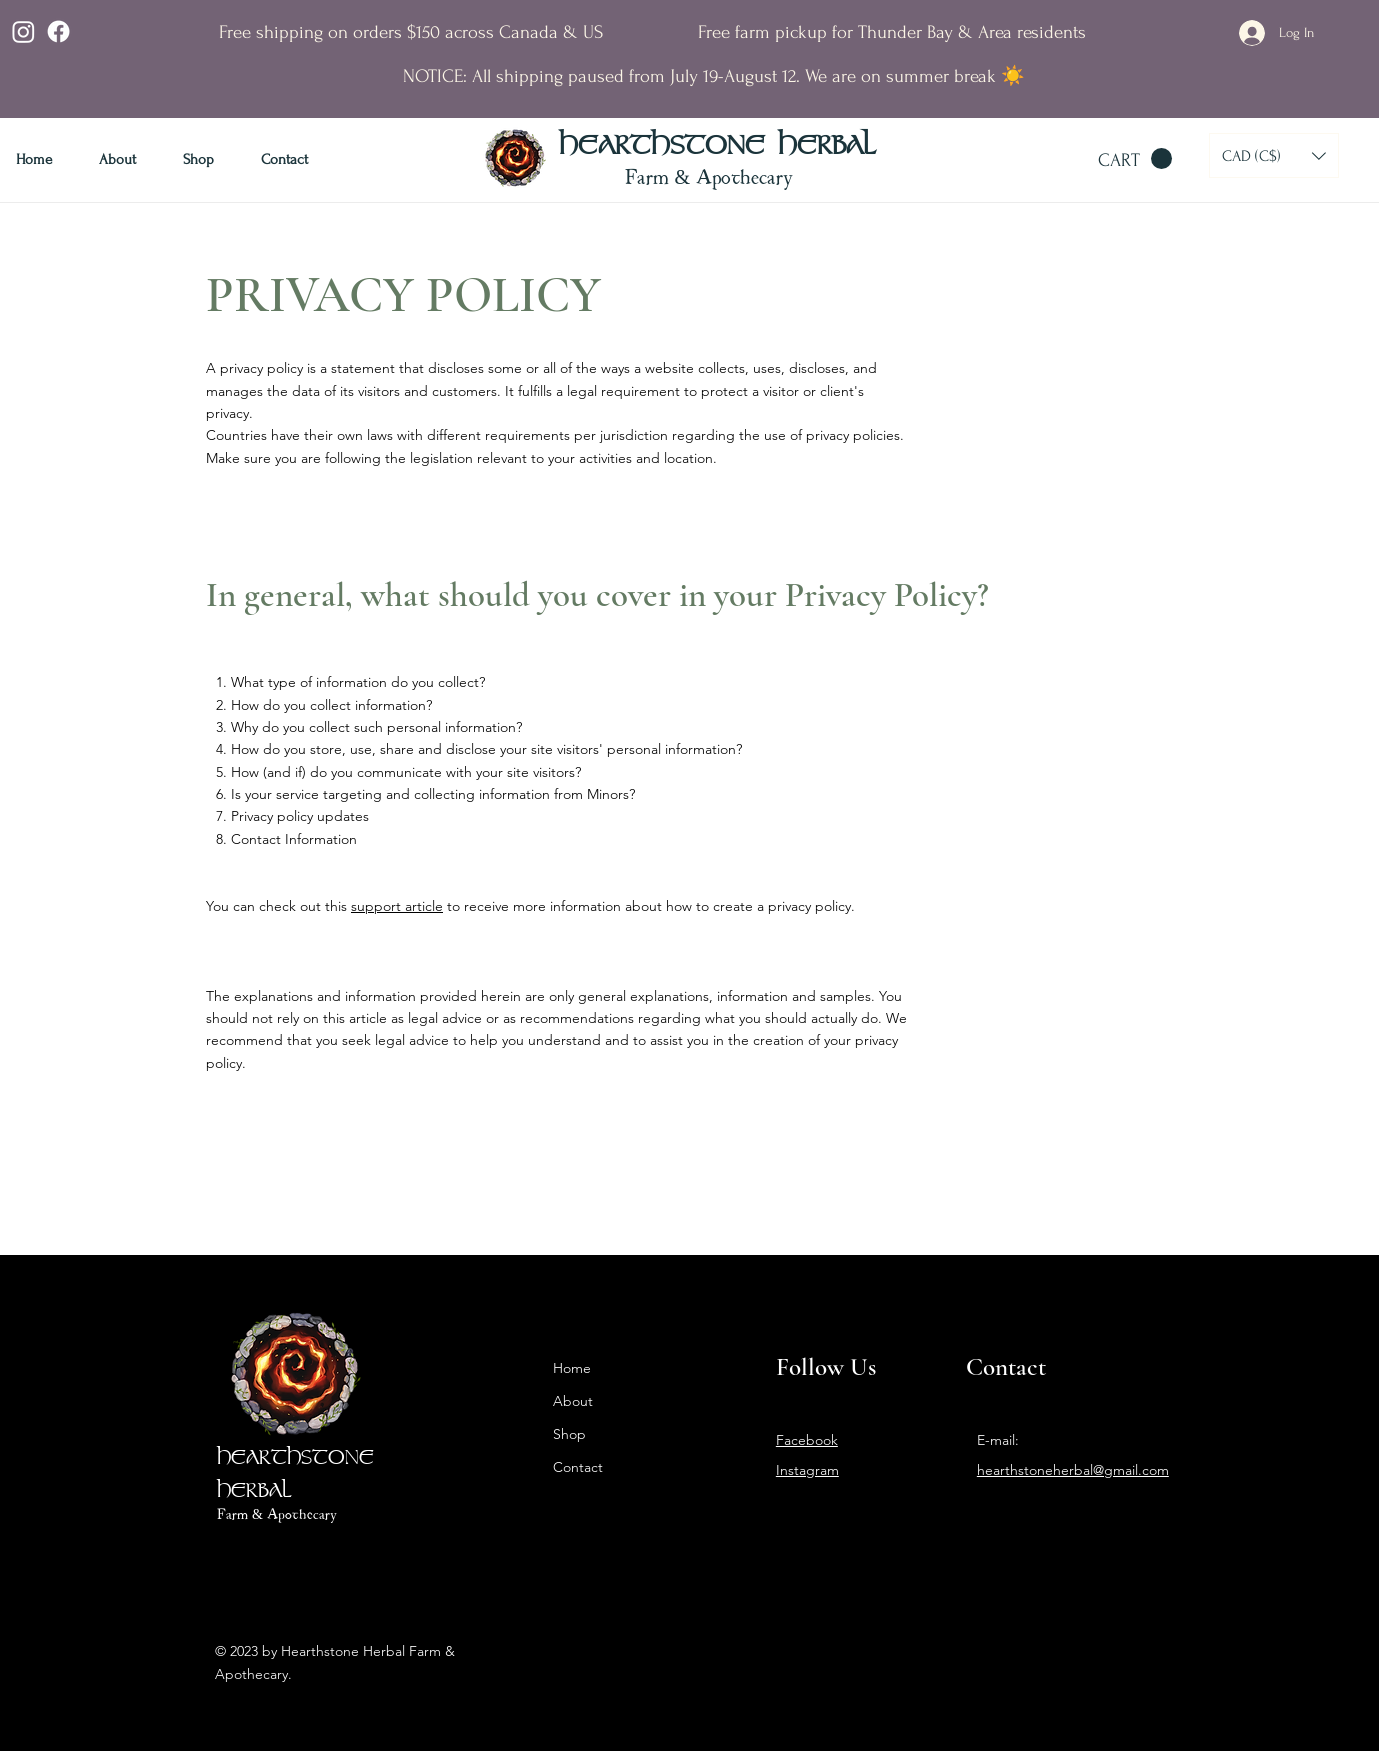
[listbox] (1274, 155)
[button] (1135, 159)
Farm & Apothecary (709, 176)
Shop (569, 1434)
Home (572, 1368)
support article (397, 906)
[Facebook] (58, 31)
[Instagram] (23, 31)
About (573, 1401)
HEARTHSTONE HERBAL (717, 146)
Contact (578, 1467)
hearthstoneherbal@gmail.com (1073, 1470)
